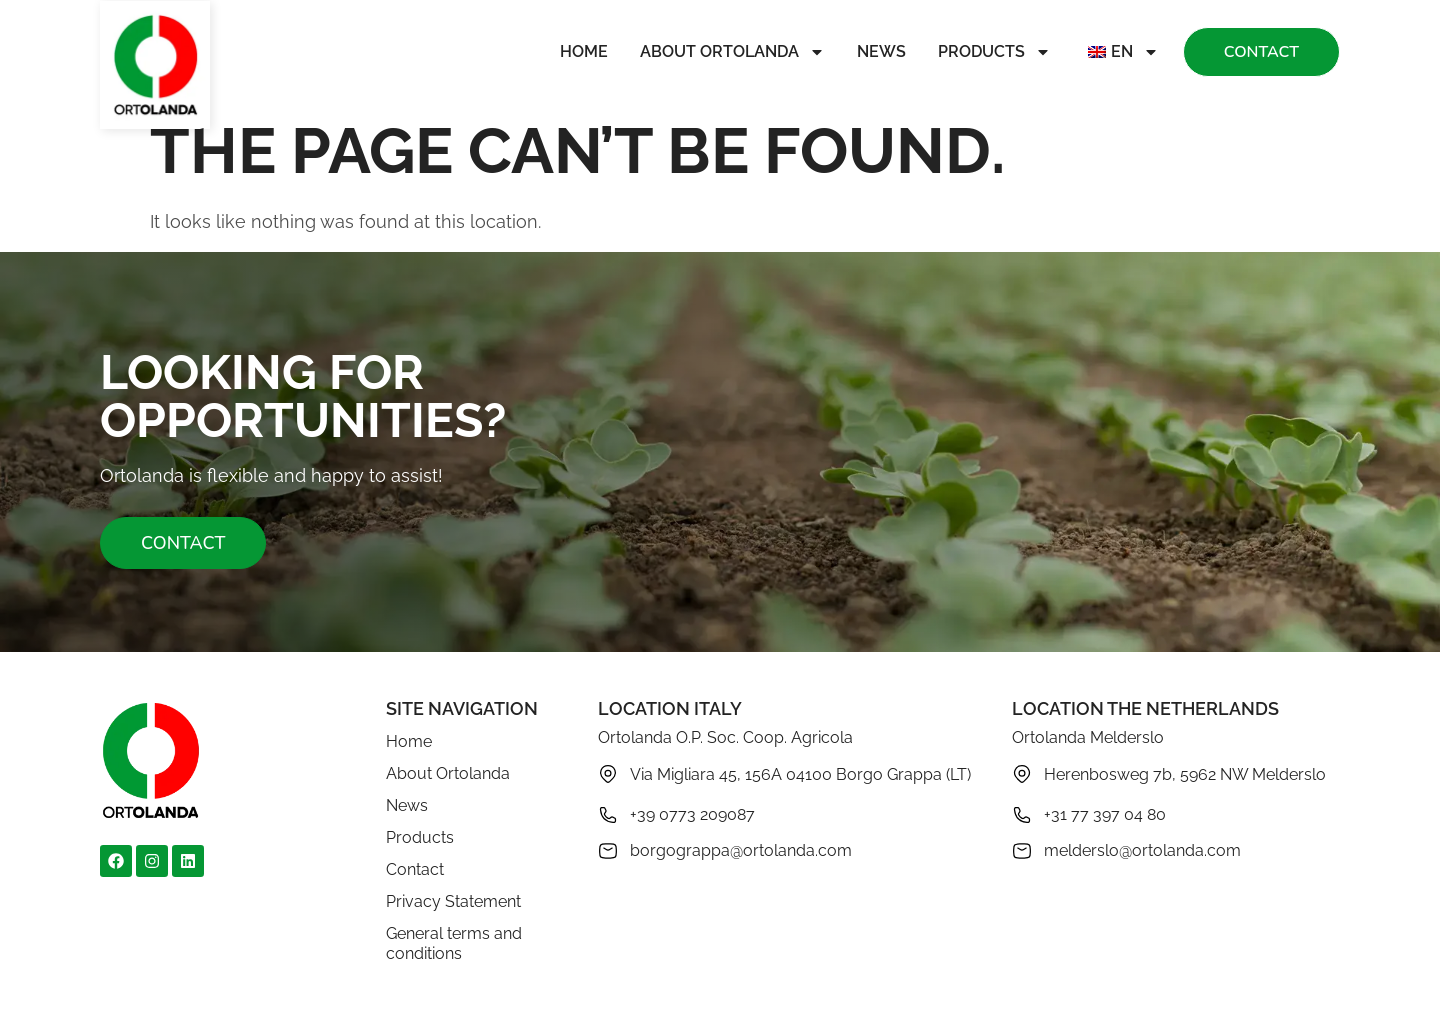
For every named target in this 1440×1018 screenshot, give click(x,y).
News (881, 51)
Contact (415, 869)
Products (994, 52)
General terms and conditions (454, 943)
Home (584, 51)
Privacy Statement (453, 901)
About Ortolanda (732, 52)
